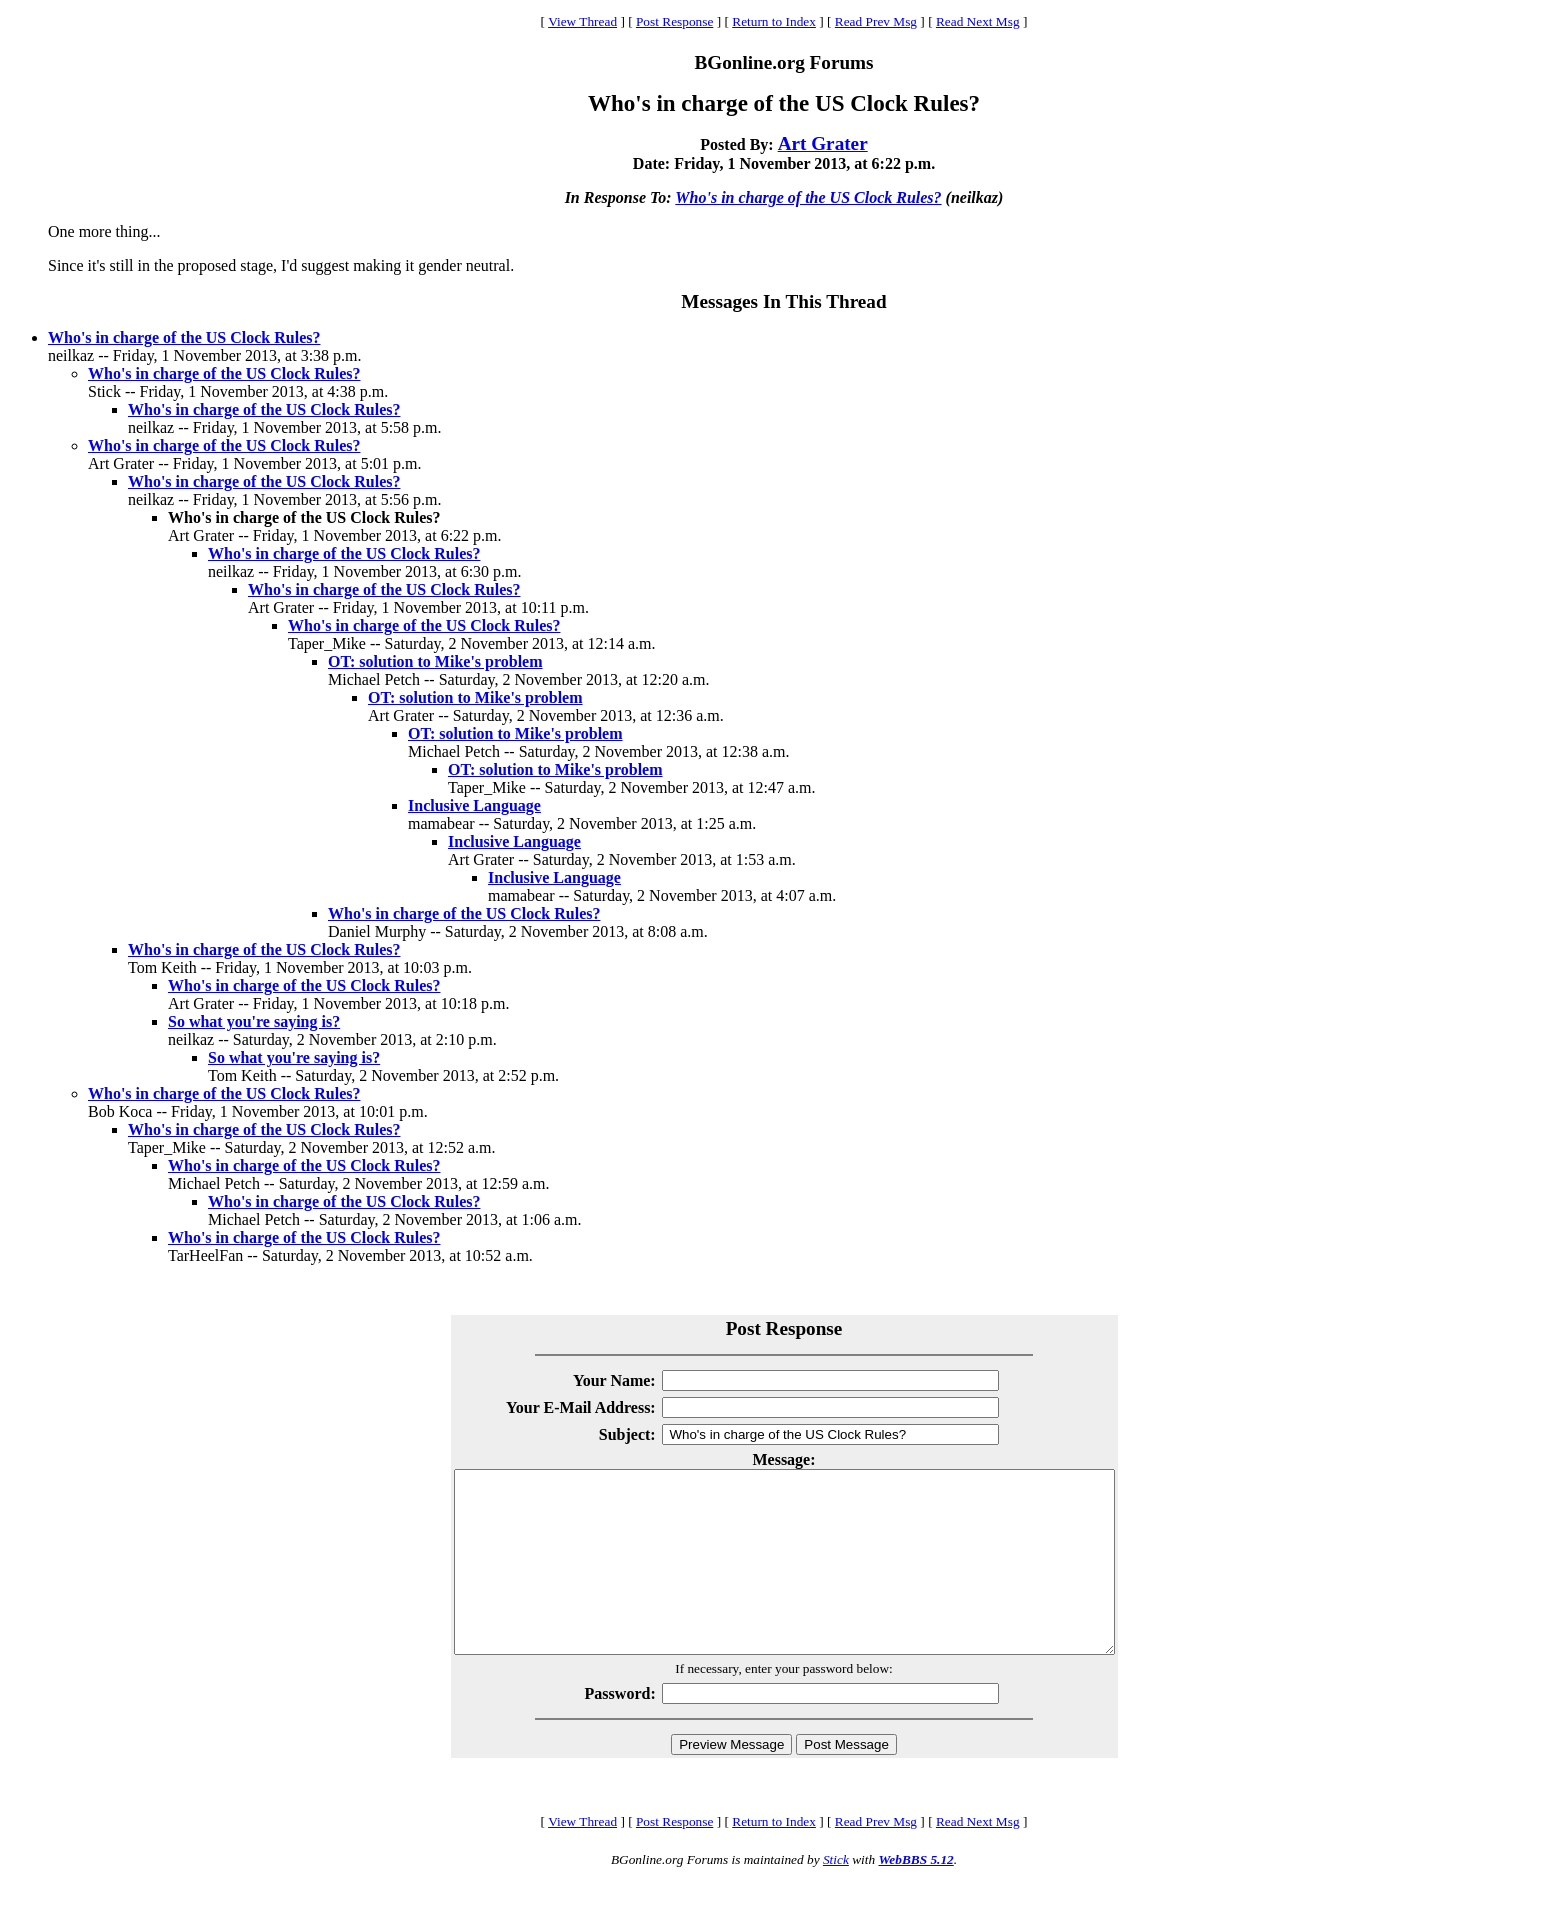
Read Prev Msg (876, 21)
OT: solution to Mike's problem (435, 661)
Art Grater (823, 143)
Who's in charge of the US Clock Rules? (808, 197)
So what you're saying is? (254, 1021)
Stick (836, 1895)
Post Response (674, 21)
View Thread (582, 21)
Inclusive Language (474, 805)
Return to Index (774, 21)
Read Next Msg (978, 21)
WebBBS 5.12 (915, 1895)
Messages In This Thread (783, 301)
